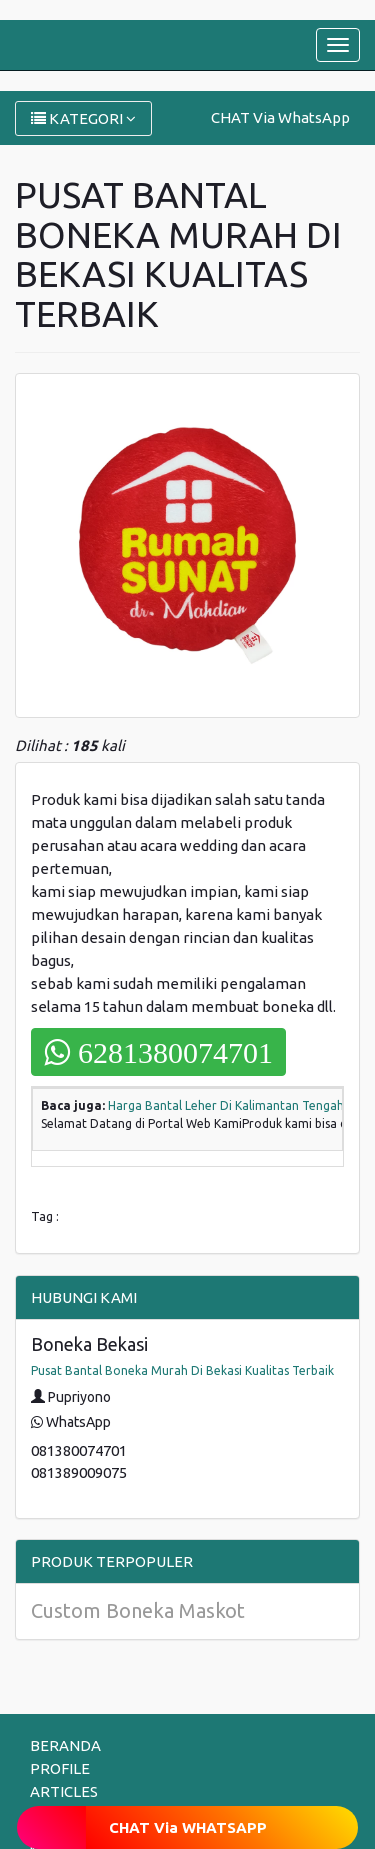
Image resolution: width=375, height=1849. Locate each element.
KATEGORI (83, 118)
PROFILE (60, 1768)
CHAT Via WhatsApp (280, 117)
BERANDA (65, 1745)
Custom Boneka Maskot (138, 1610)
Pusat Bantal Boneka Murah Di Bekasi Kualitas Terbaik (182, 1370)
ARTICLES (64, 1791)
